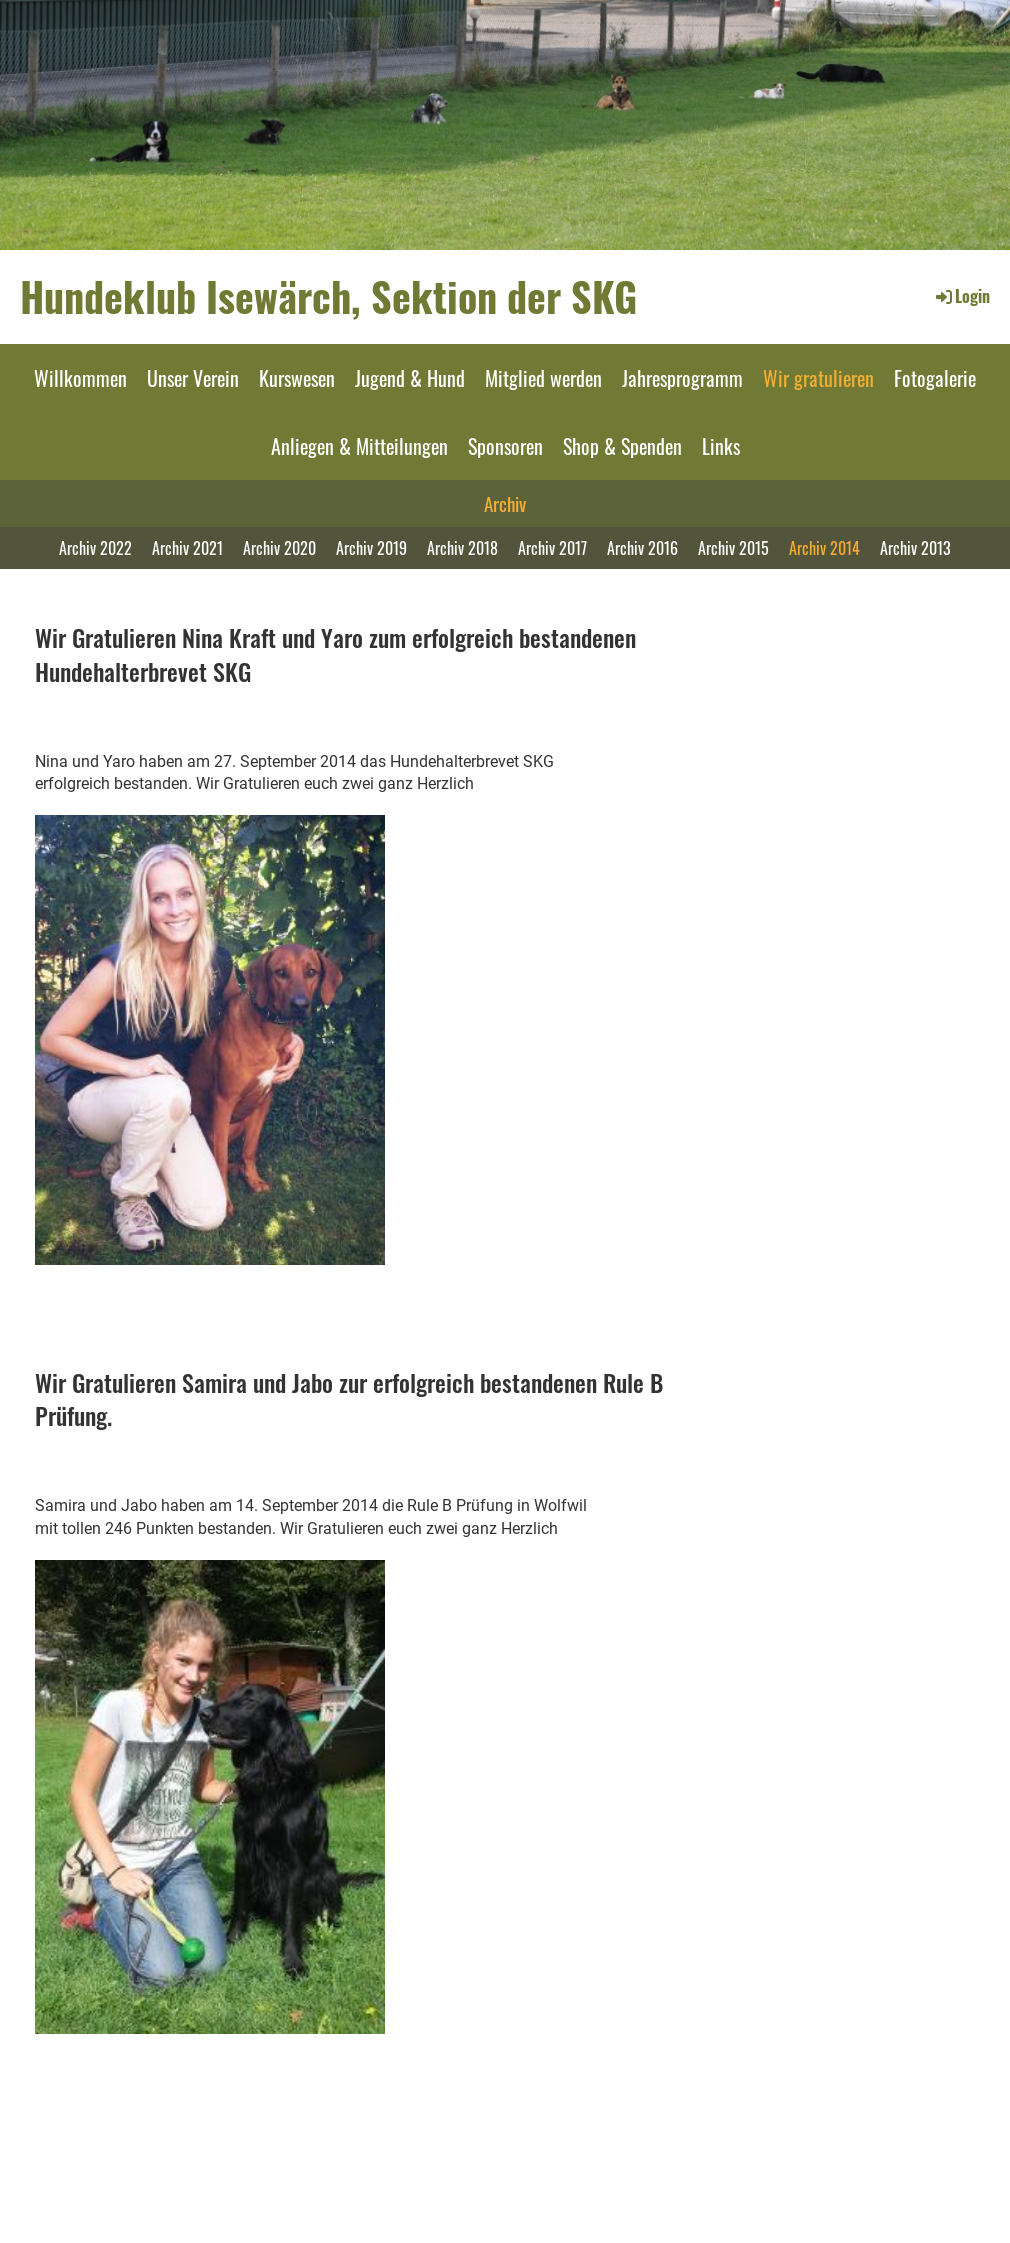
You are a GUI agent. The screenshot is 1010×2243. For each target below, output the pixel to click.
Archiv (505, 503)
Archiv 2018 (462, 548)
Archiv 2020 (279, 548)
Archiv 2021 (187, 548)
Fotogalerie (935, 378)
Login (961, 296)
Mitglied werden (543, 378)
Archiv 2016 (642, 548)
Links (721, 446)
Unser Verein (193, 378)
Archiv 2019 (371, 548)
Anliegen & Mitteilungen (359, 446)
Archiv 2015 (733, 548)
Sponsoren (505, 446)
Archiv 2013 (915, 548)
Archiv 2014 (824, 548)
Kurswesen (297, 378)
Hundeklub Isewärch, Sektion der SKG (328, 296)
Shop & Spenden (622, 446)
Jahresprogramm (682, 378)
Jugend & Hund (410, 378)
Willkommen (80, 378)
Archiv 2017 (552, 548)
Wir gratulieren (818, 378)
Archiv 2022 (95, 548)
